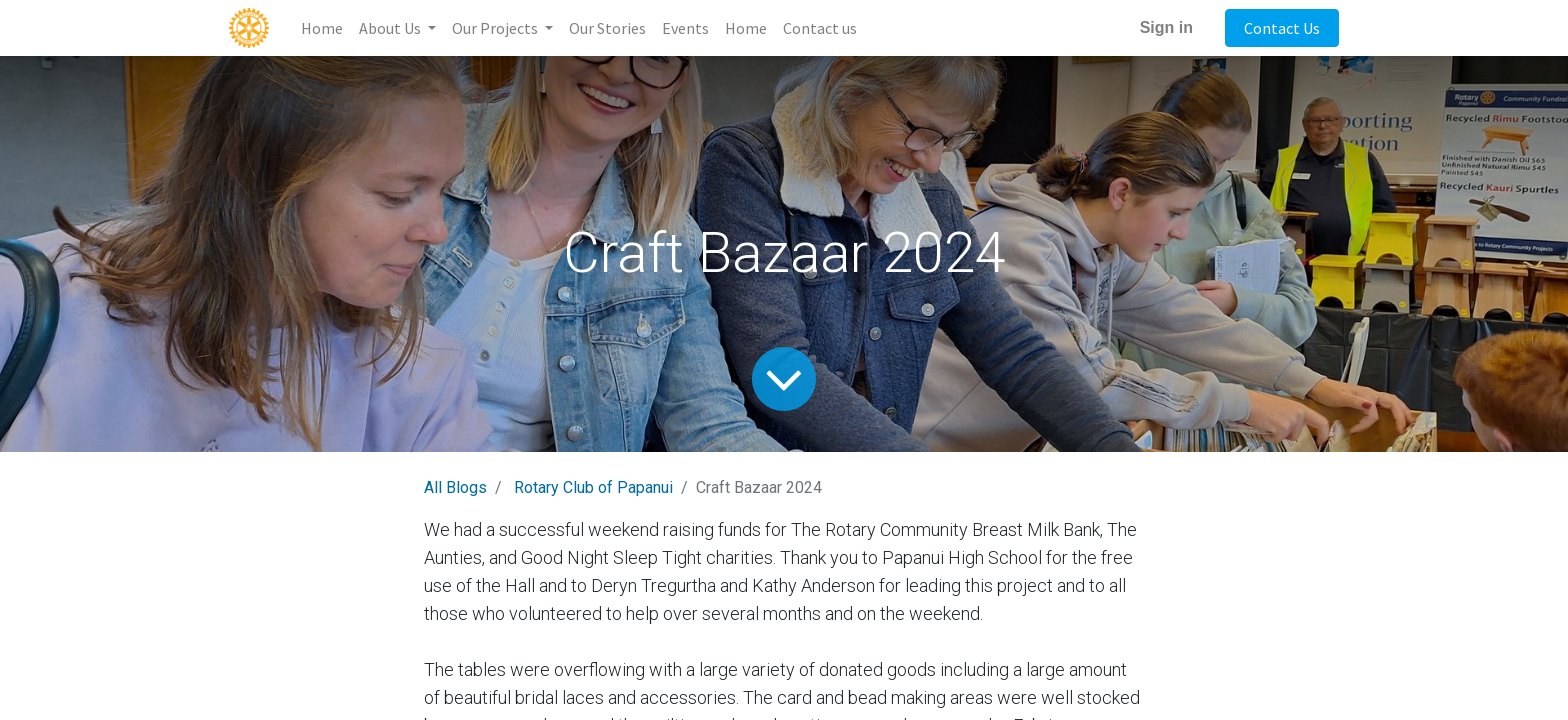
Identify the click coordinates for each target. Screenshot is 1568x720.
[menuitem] (322, 28)
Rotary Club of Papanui (593, 487)
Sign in (1166, 27)
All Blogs (455, 487)
